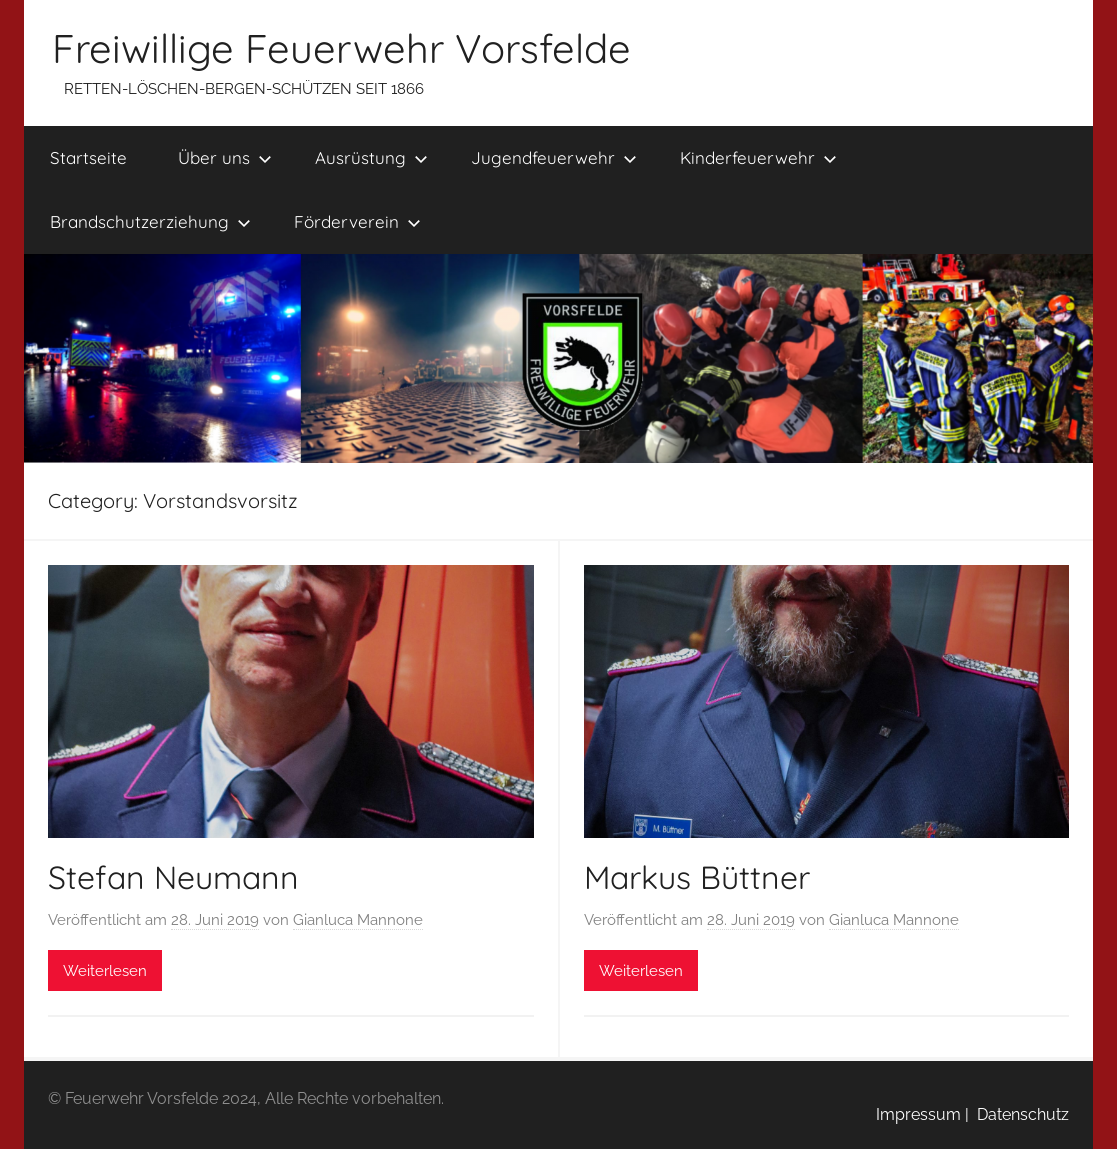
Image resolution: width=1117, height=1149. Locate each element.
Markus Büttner (697, 877)
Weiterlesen (105, 971)
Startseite (88, 157)
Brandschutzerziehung (150, 221)
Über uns (225, 157)
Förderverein (357, 221)
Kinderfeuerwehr (758, 157)
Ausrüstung (371, 157)
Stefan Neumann (173, 877)
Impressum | (922, 1114)
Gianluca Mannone (358, 920)
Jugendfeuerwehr (554, 157)
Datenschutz (1019, 1114)
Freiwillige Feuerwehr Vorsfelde (341, 48)
